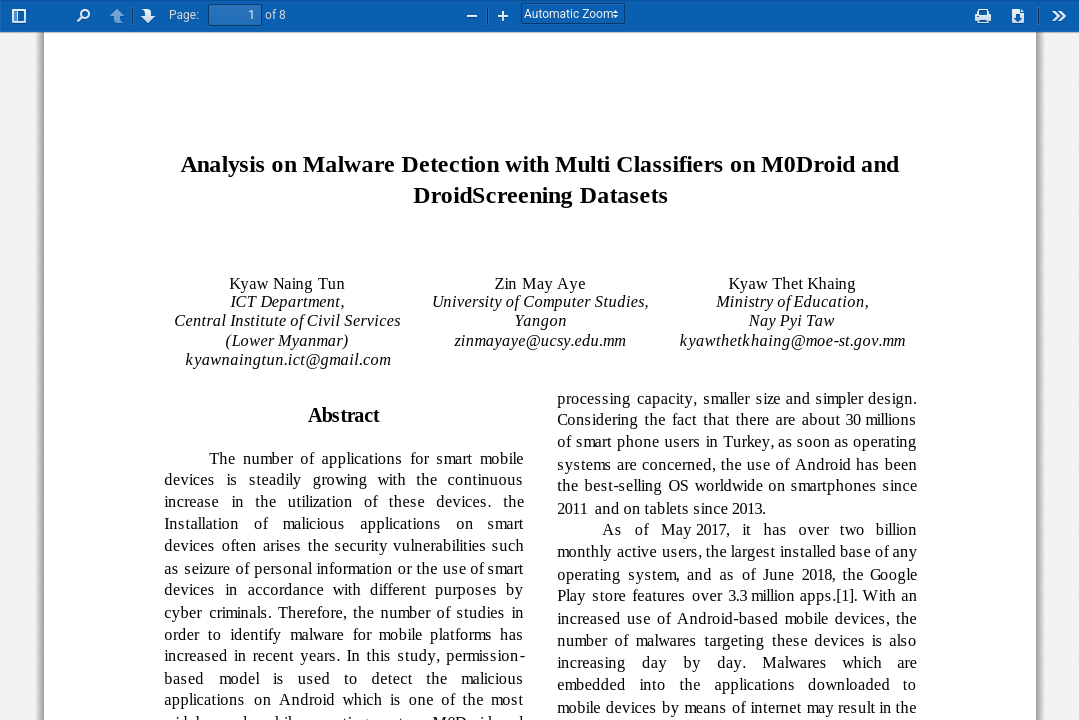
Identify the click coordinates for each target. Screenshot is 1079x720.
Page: (184, 15)
